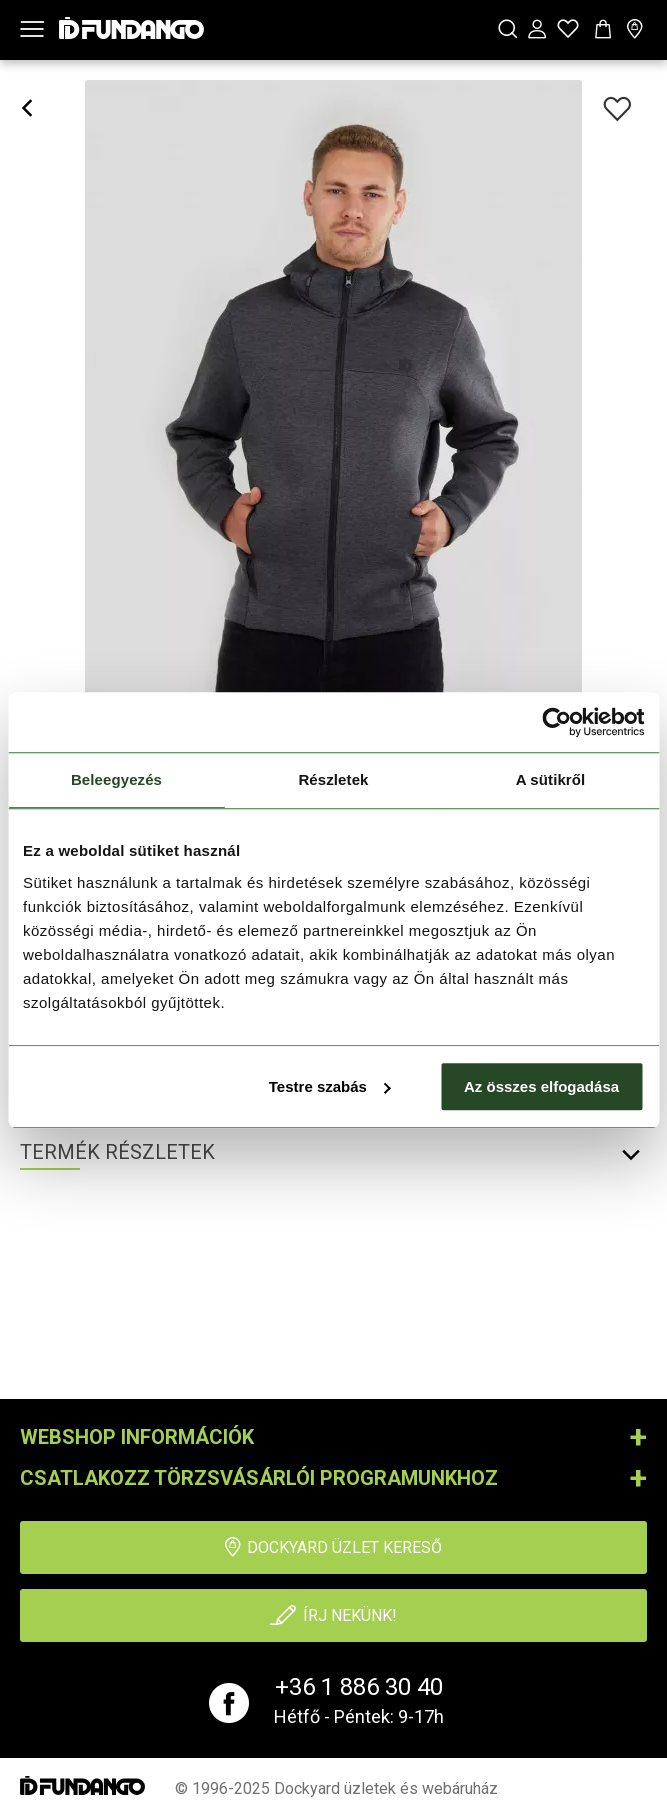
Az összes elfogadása (541, 1086)
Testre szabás (330, 1086)
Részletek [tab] (333, 779)
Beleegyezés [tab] (116, 779)
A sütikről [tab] (551, 779)
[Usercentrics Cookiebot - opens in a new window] (556, 722)
